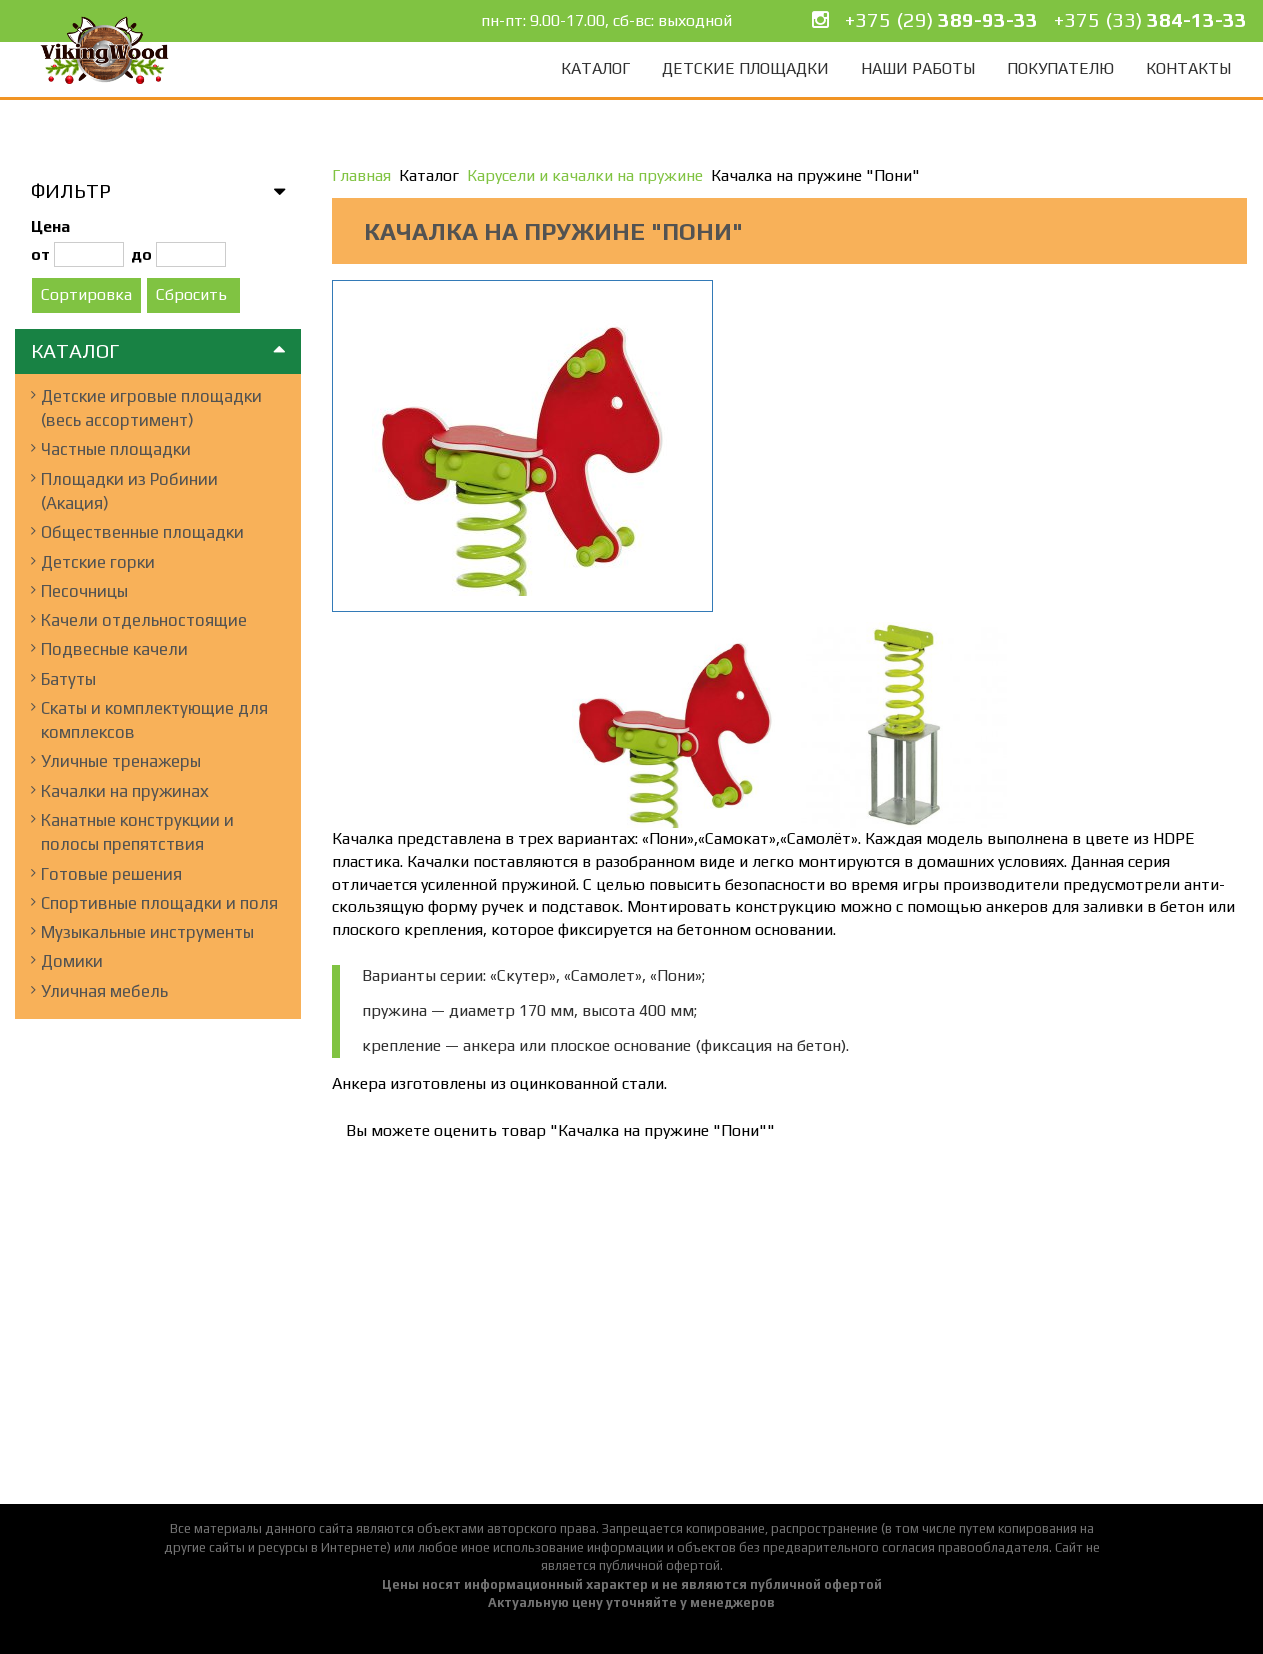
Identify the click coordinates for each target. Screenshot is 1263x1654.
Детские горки (98, 562)
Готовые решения (111, 874)
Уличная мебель (104, 991)
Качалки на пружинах (125, 791)
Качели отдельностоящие (144, 620)
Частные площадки (116, 449)
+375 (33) (1150, 19)
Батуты (68, 679)
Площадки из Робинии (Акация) (129, 491)
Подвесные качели (114, 649)
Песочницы (84, 591)
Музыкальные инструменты (147, 932)
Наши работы (918, 68)
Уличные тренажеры (121, 761)
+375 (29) (941, 19)
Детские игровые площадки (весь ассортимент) (151, 408)
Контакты (1188, 68)
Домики (72, 961)
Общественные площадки (142, 532)
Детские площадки (745, 68)
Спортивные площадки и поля (159, 903)
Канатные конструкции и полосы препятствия (137, 832)
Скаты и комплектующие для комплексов (154, 720)
